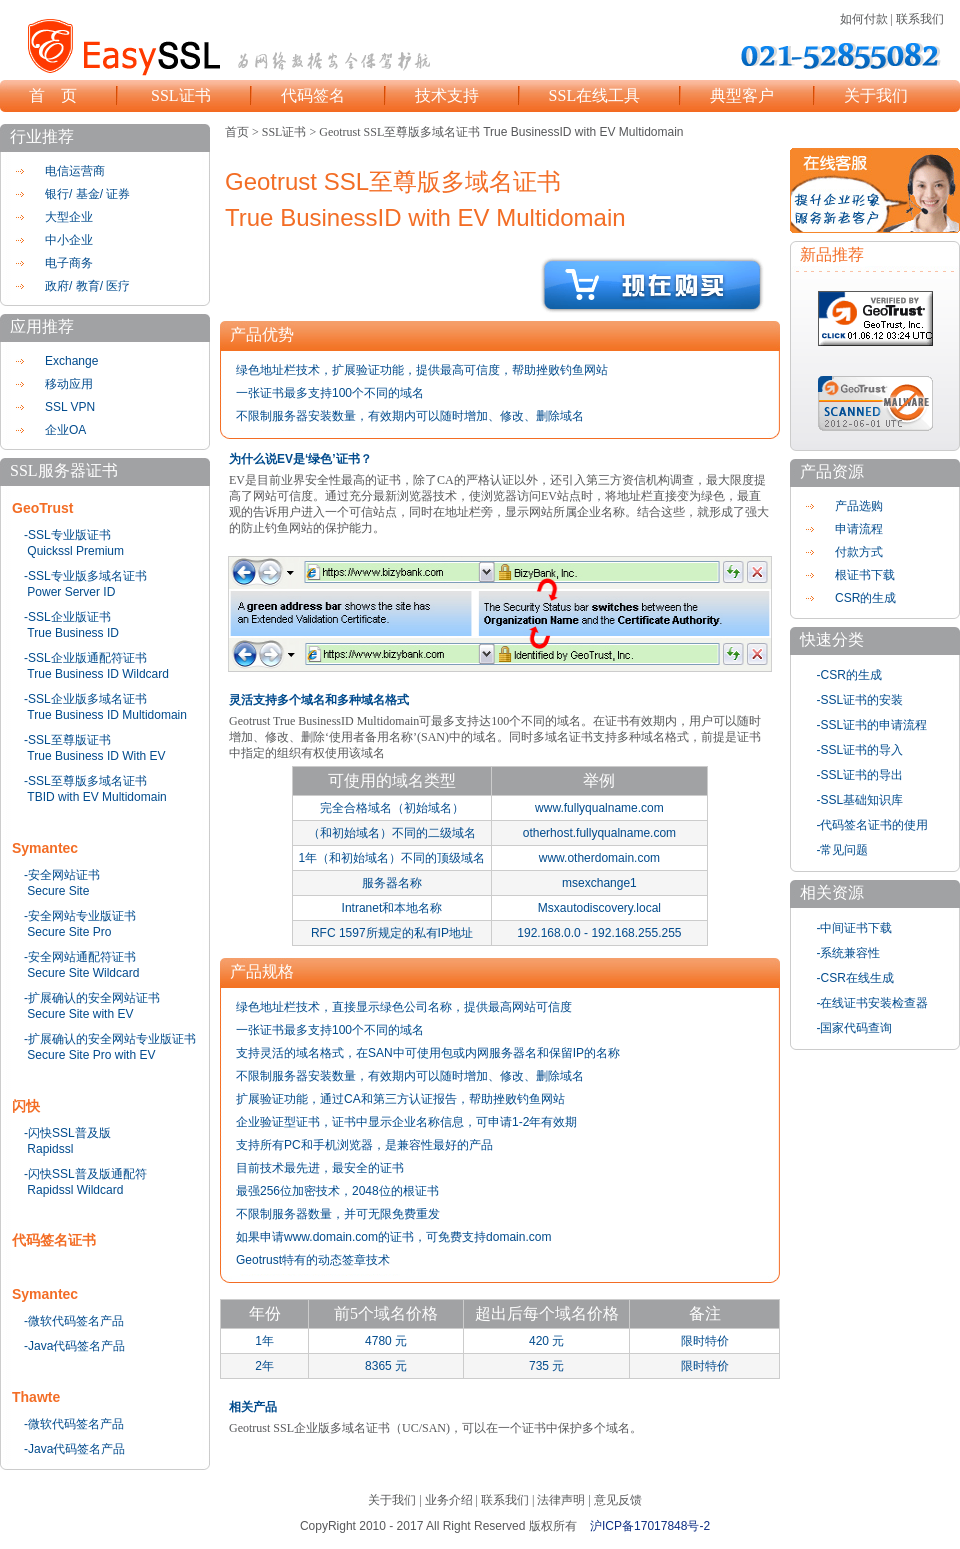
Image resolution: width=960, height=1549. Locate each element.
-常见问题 (843, 850)
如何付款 (864, 19)
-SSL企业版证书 (67, 617)
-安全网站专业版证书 (80, 916)
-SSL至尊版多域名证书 (85, 781)
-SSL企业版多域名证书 (85, 699)
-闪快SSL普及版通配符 (85, 1174)
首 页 (53, 95)
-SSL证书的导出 (860, 775)
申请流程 (859, 529)
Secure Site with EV (80, 1014)
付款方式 (859, 552)
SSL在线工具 (595, 95)
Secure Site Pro (69, 932)
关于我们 (876, 95)
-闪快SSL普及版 (67, 1133)
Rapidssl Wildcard (75, 1190)
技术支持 (447, 95)
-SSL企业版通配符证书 (85, 658)
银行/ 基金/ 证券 (87, 194)
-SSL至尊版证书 (67, 740)
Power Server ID (71, 592)
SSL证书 (181, 95)
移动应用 (69, 384)
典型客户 (742, 95)
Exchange (71, 361)
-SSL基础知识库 (860, 800)
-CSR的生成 (849, 675)
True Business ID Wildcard (98, 674)
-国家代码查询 (855, 1028)
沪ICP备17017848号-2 (650, 1526)
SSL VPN (70, 407)
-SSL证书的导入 (860, 750)
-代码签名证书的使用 (873, 825)
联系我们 (920, 19)
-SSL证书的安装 (860, 700)
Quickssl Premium (75, 551)
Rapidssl (50, 1149)
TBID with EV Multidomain (96, 797)
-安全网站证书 (62, 875)
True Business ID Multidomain (107, 715)
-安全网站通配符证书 (80, 957)
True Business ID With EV (96, 756)
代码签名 (313, 95)
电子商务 (69, 263)
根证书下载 (865, 575)
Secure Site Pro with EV (91, 1055)
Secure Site (58, 891)
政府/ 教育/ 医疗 (87, 286)
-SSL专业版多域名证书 (85, 576)
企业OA (65, 430)
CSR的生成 (865, 598)
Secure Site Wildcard (83, 973)
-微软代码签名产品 (74, 1321)
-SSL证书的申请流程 (872, 725)
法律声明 (561, 1500)
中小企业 (69, 240)
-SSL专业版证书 (67, 535)
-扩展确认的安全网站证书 (92, 998)
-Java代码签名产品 (74, 1346)
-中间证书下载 (855, 928)
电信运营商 (75, 171)
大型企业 (69, 217)
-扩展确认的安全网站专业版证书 (110, 1039)
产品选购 (859, 506)
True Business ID (73, 633)
